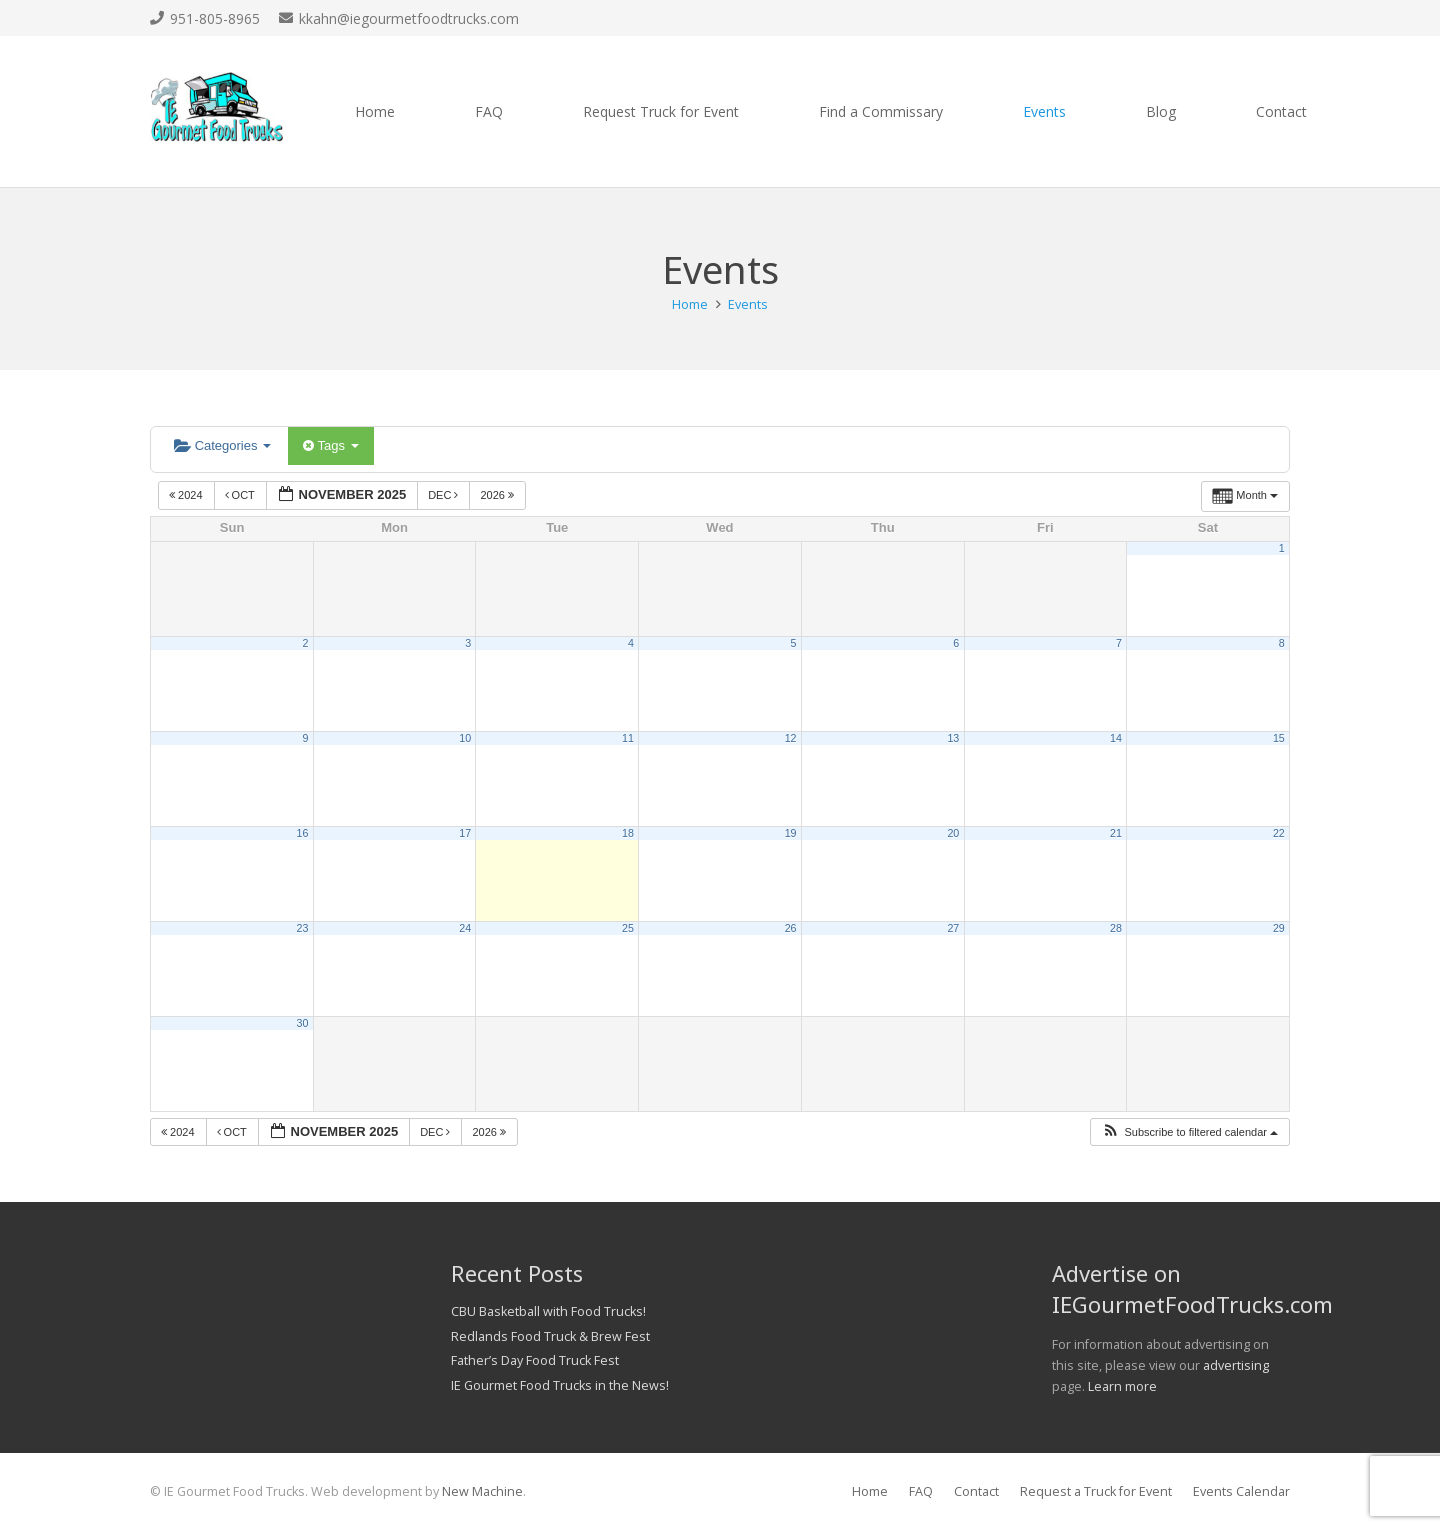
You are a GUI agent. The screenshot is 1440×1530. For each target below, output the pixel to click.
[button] (1189, 1132)
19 (791, 833)
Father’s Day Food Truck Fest (535, 1360)
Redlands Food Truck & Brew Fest (550, 1336)
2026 (498, 495)
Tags (330, 445)
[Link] (217, 112)
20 (953, 833)
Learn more (1122, 1386)
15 (1279, 738)
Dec (444, 495)
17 (465, 833)
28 (1116, 928)
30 (303, 1023)
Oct (241, 495)
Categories (222, 445)
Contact (976, 1491)
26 (791, 928)
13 (953, 738)
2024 (187, 495)
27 (953, 928)
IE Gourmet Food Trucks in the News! (560, 1385)
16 (303, 833)
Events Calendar (1241, 1491)
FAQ (921, 1491)
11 (628, 738)
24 (465, 928)
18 (628, 833)
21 (1116, 833)
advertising (1236, 1365)
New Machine (482, 1491)
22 (1279, 833)
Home (870, 1491)
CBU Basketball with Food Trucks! (548, 1311)
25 (628, 928)
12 (791, 738)
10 (465, 738)
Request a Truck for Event (1096, 1491)
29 (1279, 928)
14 (1116, 738)
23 (303, 928)
